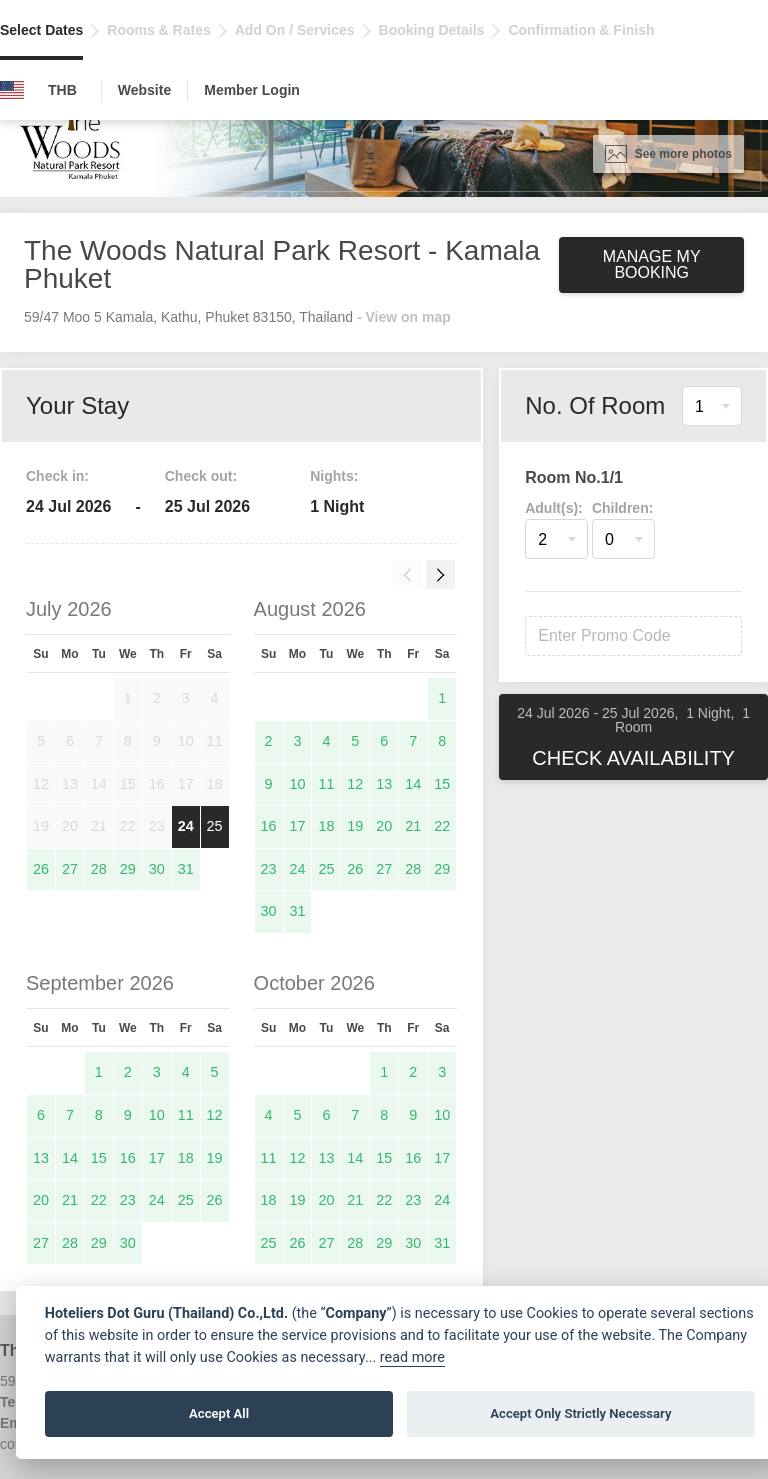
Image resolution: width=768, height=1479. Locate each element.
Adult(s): (554, 508)
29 (128, 869)
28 (99, 869)
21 (413, 826)
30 (157, 869)
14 (413, 784)
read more (412, 1357)
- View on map (404, 317)
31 (186, 869)
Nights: (334, 476)
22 (442, 826)
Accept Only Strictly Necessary (580, 1413)
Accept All (219, 1413)
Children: (622, 508)
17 (297, 826)
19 (355, 826)
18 (326, 826)
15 (442, 784)
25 (215, 826)
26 (41, 869)
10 (297, 784)
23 (269, 869)
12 (355, 784)
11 (326, 784)
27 (70, 869)
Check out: (201, 476)
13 (384, 784)
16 (269, 826)
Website (144, 90)
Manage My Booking (652, 264)
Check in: (57, 476)
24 (186, 826)
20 (384, 826)
